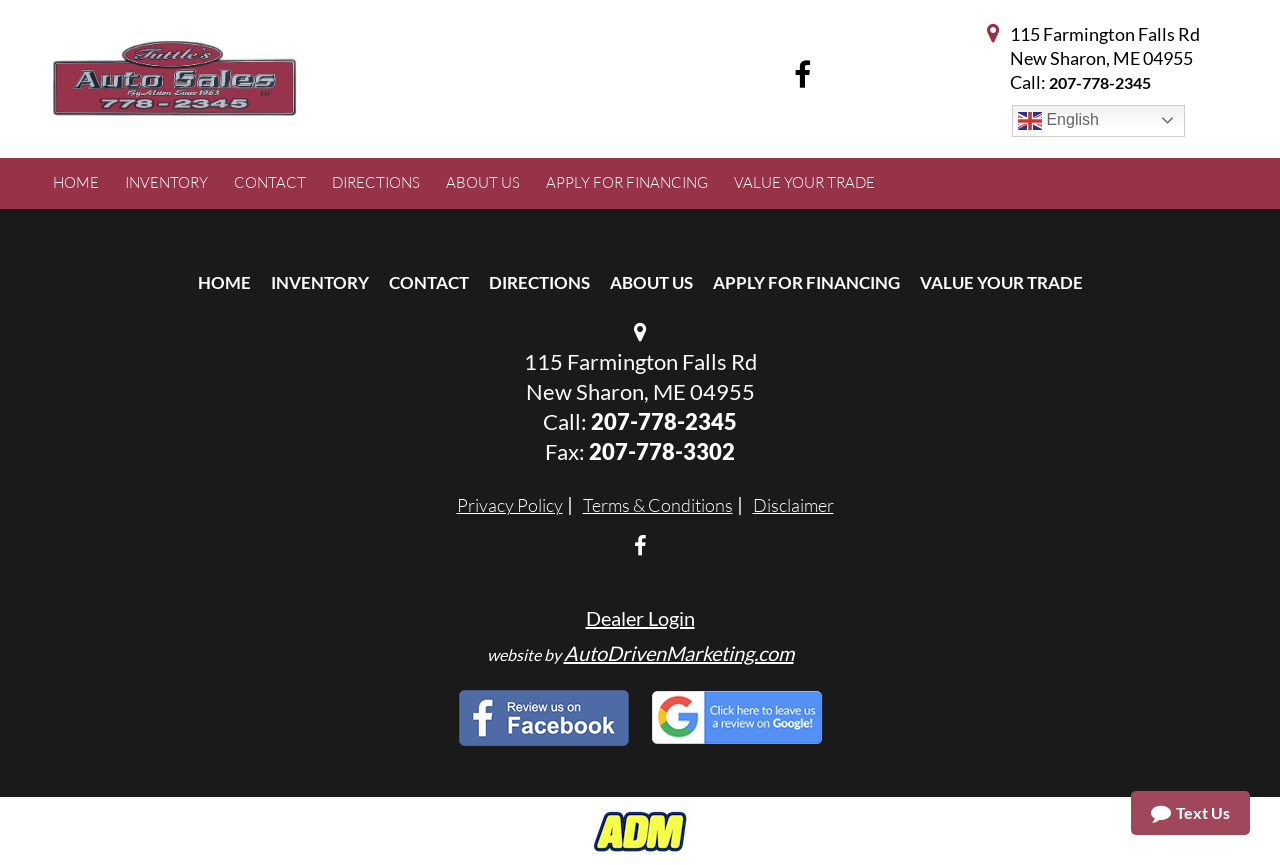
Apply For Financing (806, 282)
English (1058, 121)
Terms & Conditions (658, 505)
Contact (429, 282)
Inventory (320, 282)
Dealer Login (640, 618)
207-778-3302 (662, 451)
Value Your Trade (1001, 282)
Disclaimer (793, 505)
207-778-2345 (1100, 82)
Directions (539, 282)
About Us (651, 282)
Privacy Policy (510, 505)
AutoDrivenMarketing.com (679, 653)
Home (224, 282)
